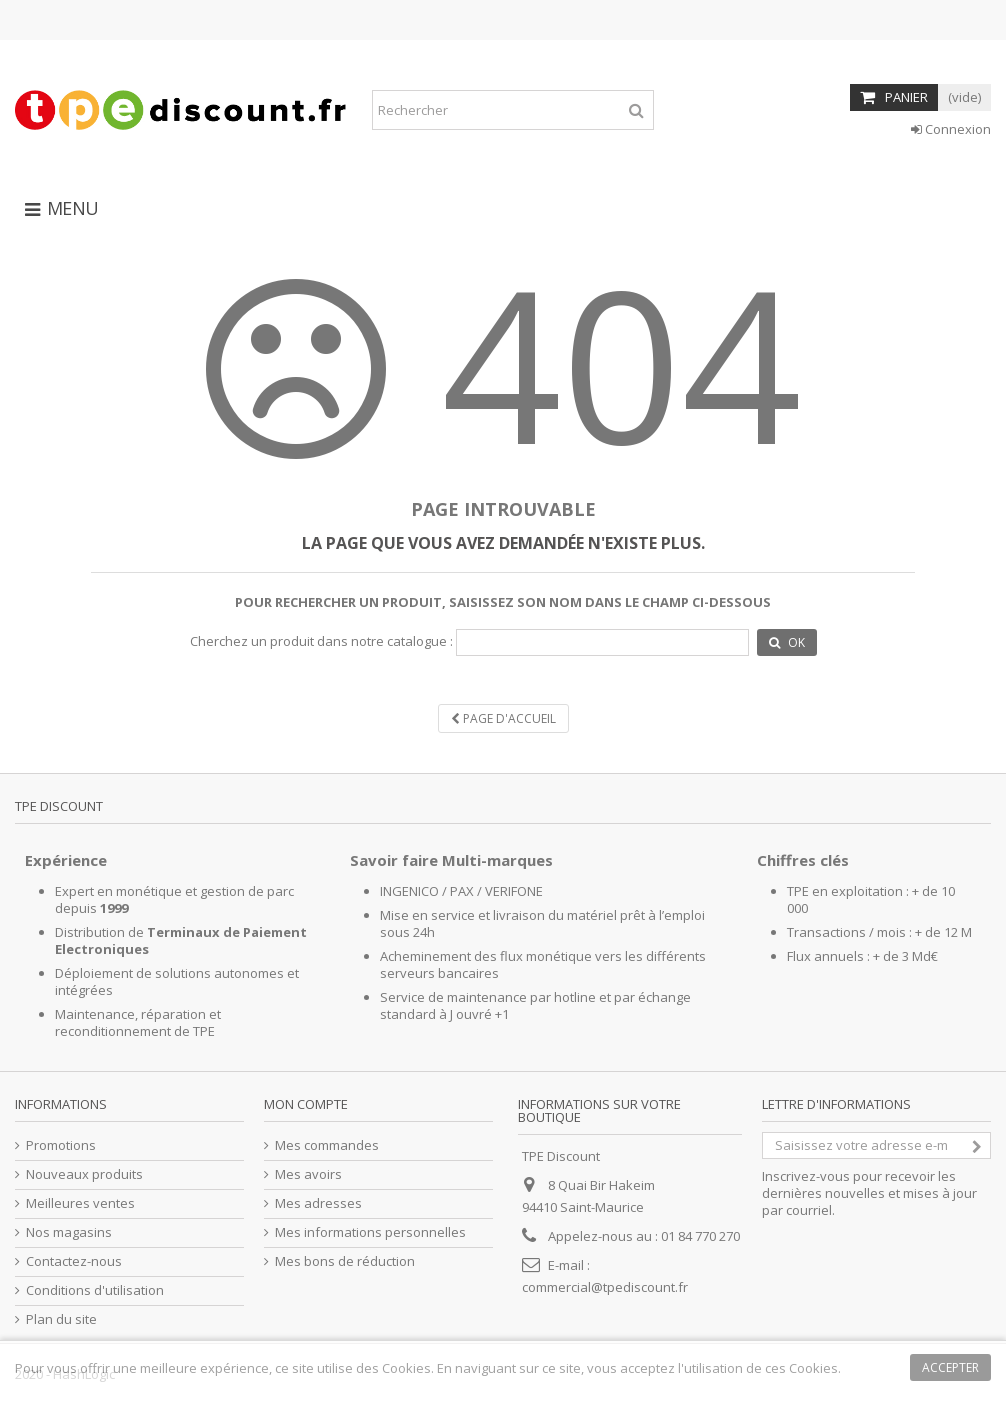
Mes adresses (318, 1203)
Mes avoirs (308, 1174)
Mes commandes (327, 1145)
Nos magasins (69, 1232)
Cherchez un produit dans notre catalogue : (321, 641)
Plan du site (61, 1319)
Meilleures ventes (80, 1203)
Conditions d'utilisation (95, 1290)
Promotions (61, 1145)
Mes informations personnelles (370, 1232)
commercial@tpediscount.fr (605, 1287)
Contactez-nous (74, 1261)
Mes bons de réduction (345, 1261)
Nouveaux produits (84, 1174)
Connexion (951, 129)
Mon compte (306, 1104)
